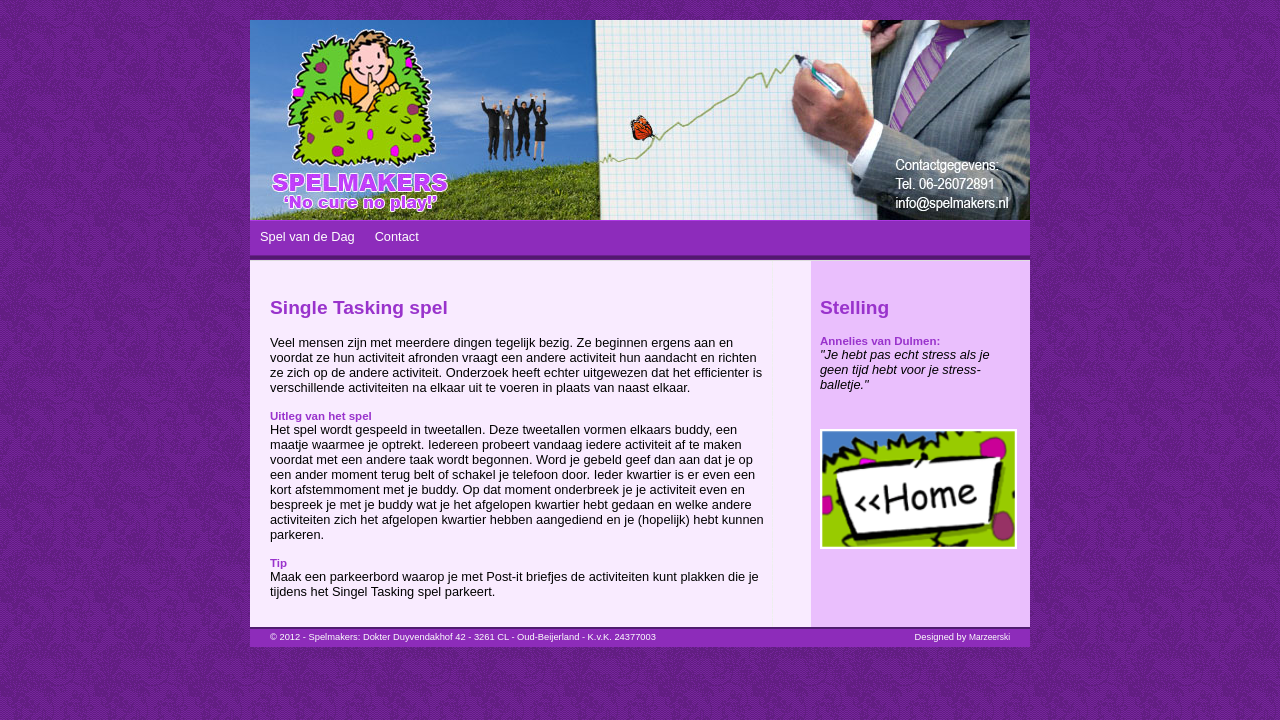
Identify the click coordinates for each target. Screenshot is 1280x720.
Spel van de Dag (307, 236)
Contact (397, 236)
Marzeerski (989, 637)
